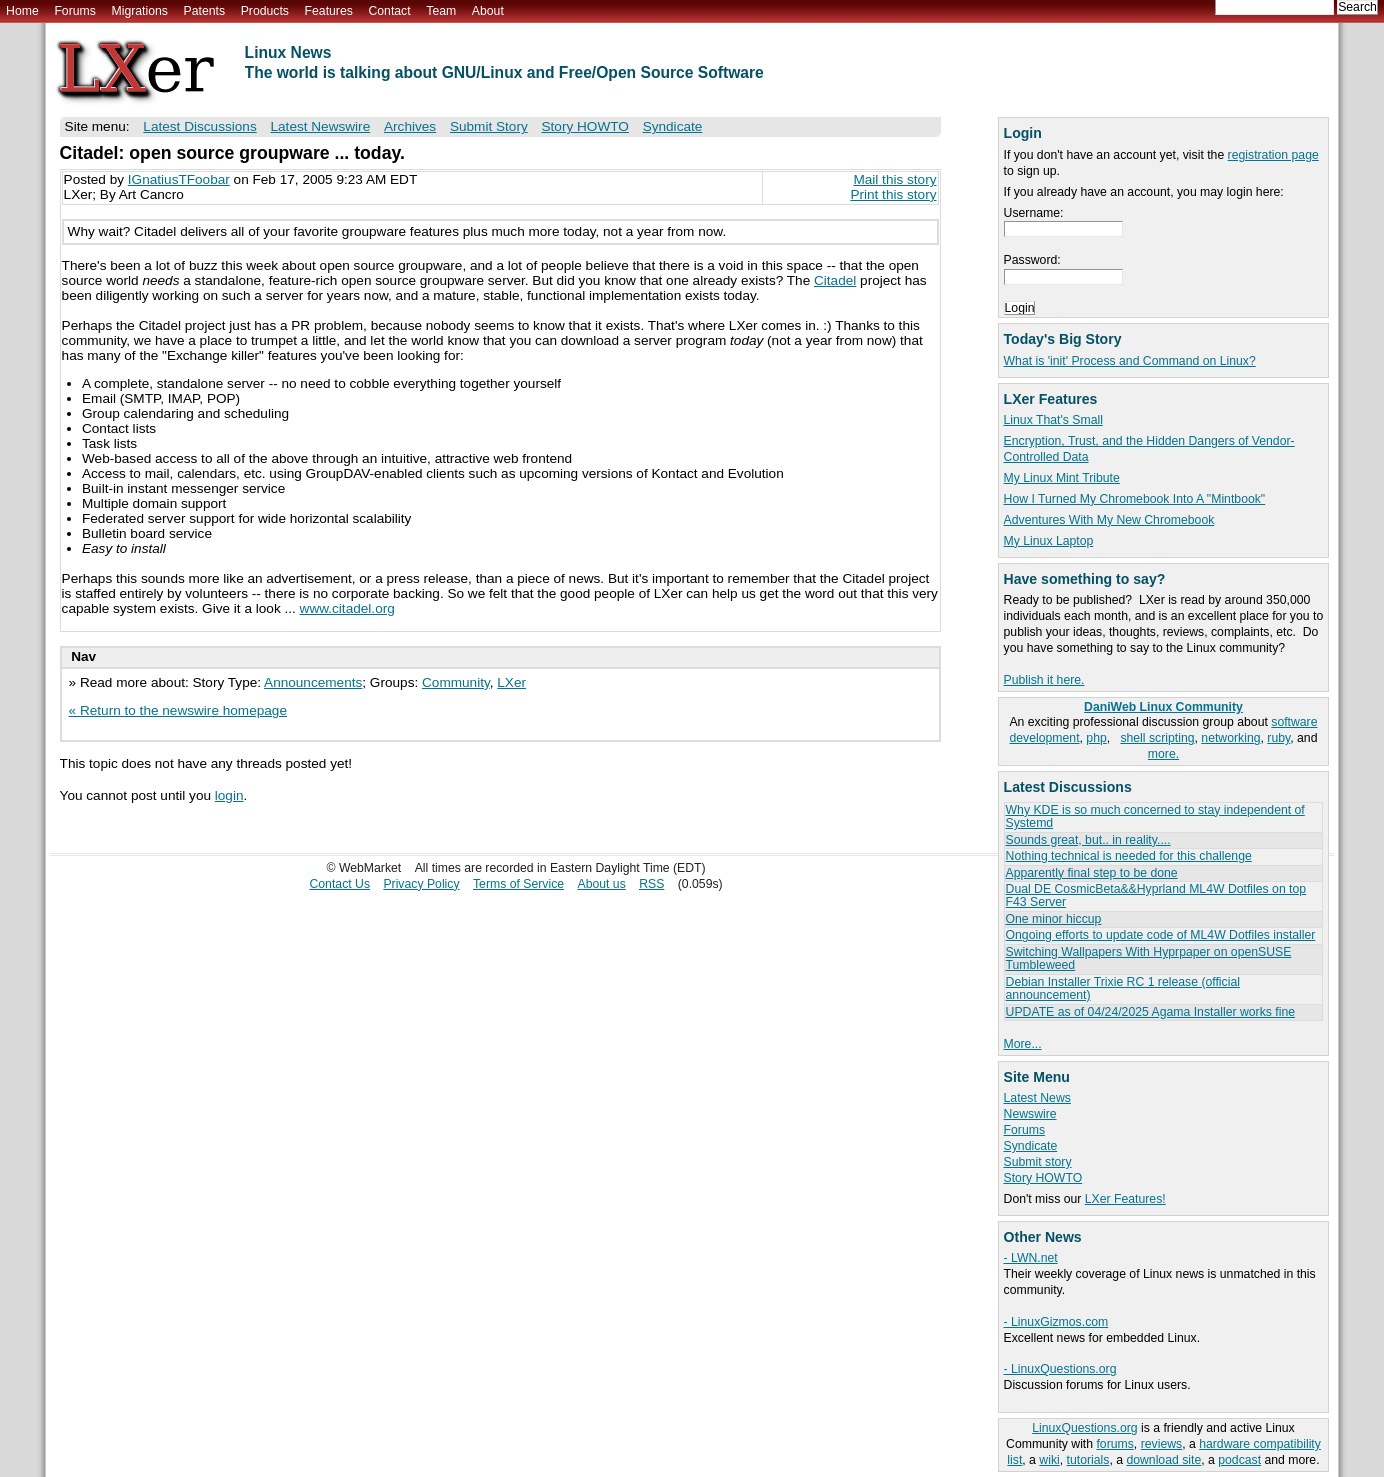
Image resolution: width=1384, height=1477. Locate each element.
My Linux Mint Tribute (1062, 478)
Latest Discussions (199, 126)
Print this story (893, 194)
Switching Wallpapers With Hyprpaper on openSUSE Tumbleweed (1149, 958)
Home (22, 11)
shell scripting (1157, 738)
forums (1114, 1444)
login (229, 795)
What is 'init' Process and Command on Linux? (1130, 361)
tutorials (1088, 1460)
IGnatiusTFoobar (179, 179)
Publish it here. (1044, 680)
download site (1163, 1460)
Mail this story (894, 179)
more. (1163, 754)
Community (456, 682)
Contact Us (339, 884)
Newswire (1030, 1114)
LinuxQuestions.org (1084, 1428)
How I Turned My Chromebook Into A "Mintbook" (1135, 499)
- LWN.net (1031, 1258)
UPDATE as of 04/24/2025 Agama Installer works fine (1150, 1012)
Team (441, 11)
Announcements (313, 682)
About (488, 11)
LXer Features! (1125, 1199)
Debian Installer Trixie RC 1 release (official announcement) (1123, 988)
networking (1230, 738)
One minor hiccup (1054, 919)
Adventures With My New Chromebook (1109, 520)
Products (265, 11)
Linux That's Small (1053, 420)
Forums (74, 11)
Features (329, 11)
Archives (410, 126)
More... (1023, 1044)
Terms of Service (518, 884)
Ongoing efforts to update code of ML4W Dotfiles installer (1161, 935)
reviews (1161, 1444)
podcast (1239, 1460)
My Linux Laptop (1049, 541)
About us (601, 884)
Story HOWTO (1043, 1178)
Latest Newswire (320, 126)
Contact (389, 11)
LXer (511, 682)
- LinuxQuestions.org (1060, 1369)
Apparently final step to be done (1092, 873)
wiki (1049, 1460)
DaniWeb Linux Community (1163, 707)
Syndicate (1031, 1146)
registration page (1273, 155)
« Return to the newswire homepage (178, 710)
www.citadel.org (347, 608)
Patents (205, 11)
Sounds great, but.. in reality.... (1088, 840)
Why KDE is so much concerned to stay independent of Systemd (1155, 816)
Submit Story (489, 126)
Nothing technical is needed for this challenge (1129, 856)
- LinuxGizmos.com (1056, 1322)
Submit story (1038, 1162)
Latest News (1037, 1098)
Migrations (139, 11)
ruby (1278, 738)
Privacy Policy (421, 884)
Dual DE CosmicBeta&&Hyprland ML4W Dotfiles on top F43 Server (1156, 895)
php (1096, 738)
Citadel (835, 280)
